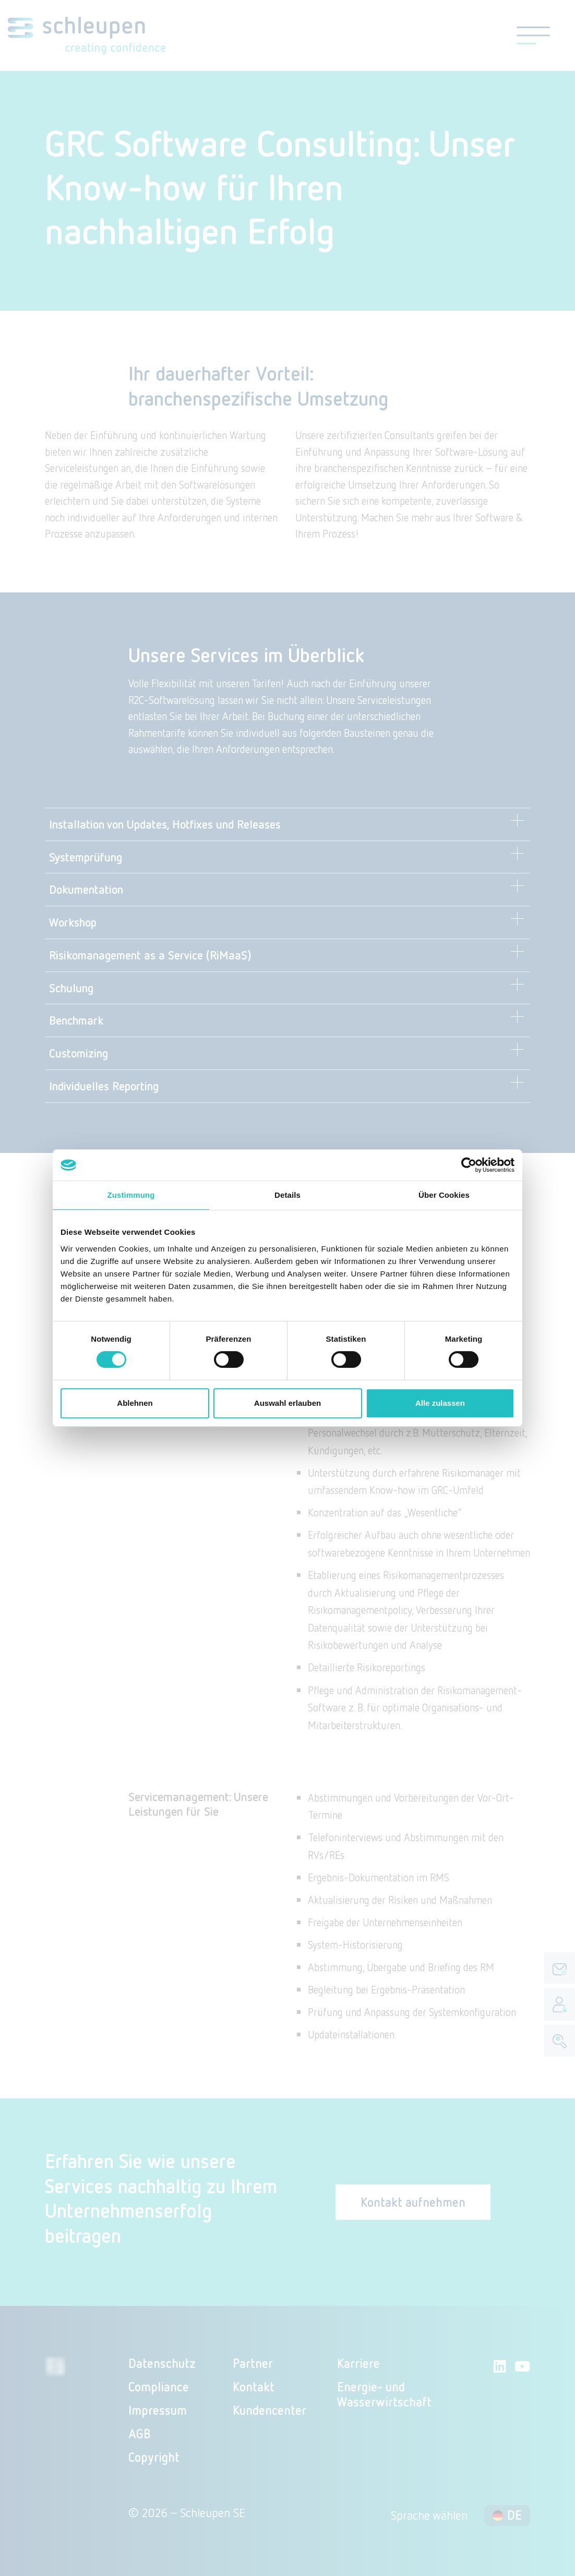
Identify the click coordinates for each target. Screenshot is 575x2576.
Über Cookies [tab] (444, 1194)
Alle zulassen (440, 1403)
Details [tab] (287, 1194)
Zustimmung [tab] (131, 1194)
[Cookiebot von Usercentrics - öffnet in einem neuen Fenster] (468, 1165)
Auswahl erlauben (287, 1403)
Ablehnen (134, 1403)
